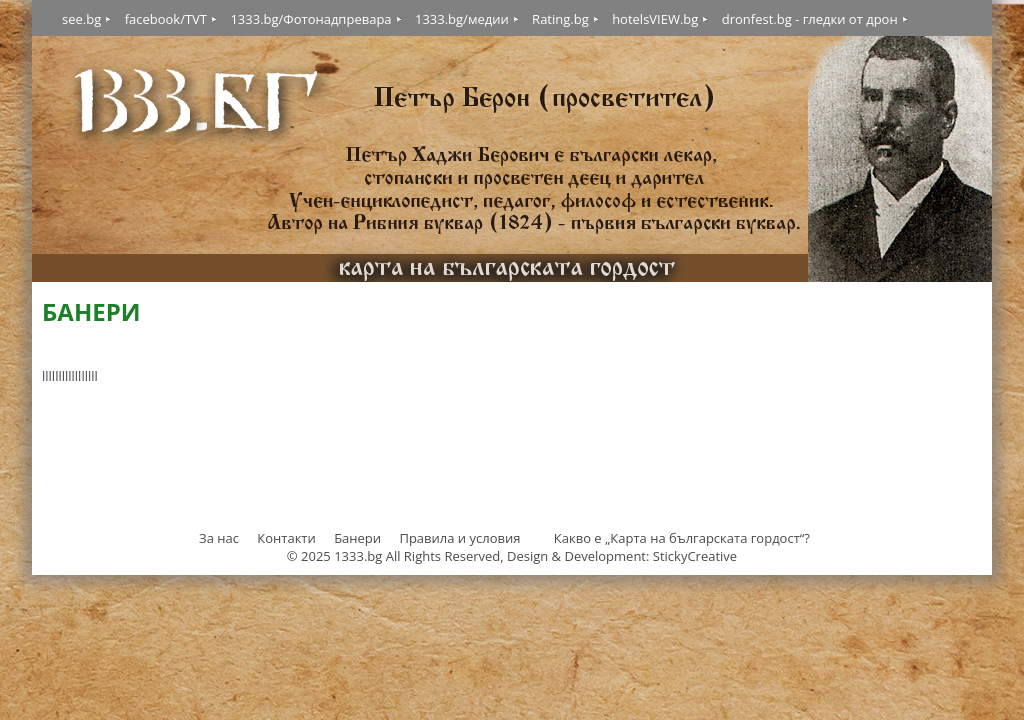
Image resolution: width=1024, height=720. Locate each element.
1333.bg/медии (462, 19)
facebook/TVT (166, 19)
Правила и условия (459, 538)
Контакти (286, 538)
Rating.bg (560, 19)
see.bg (81, 19)
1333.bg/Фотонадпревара (310, 19)
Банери (359, 538)
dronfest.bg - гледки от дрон (810, 19)
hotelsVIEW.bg (655, 19)
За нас (219, 538)
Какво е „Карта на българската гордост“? (682, 538)
